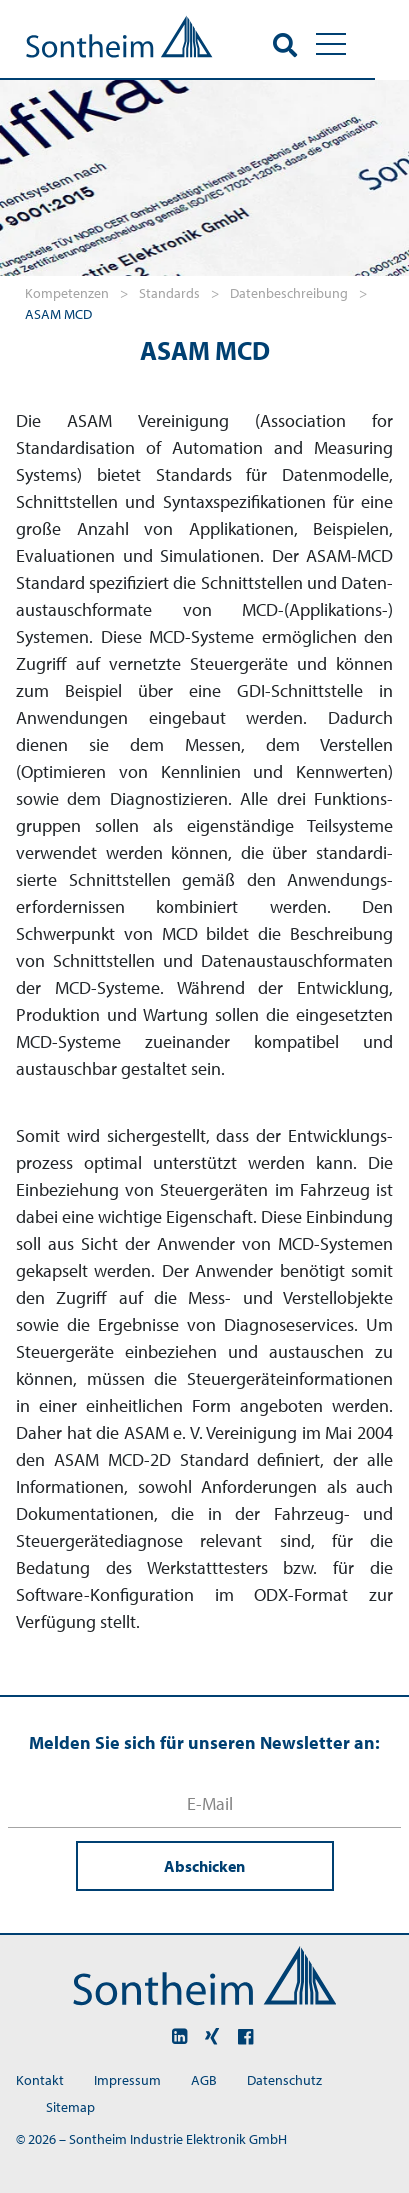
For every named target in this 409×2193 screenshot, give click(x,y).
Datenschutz (284, 2080)
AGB (204, 2080)
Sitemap (70, 2107)
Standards (171, 293)
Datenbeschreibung (290, 293)
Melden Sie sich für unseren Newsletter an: (204, 1742)
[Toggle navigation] (365, 44)
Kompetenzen (68, 293)
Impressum (127, 2080)
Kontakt (40, 2080)
